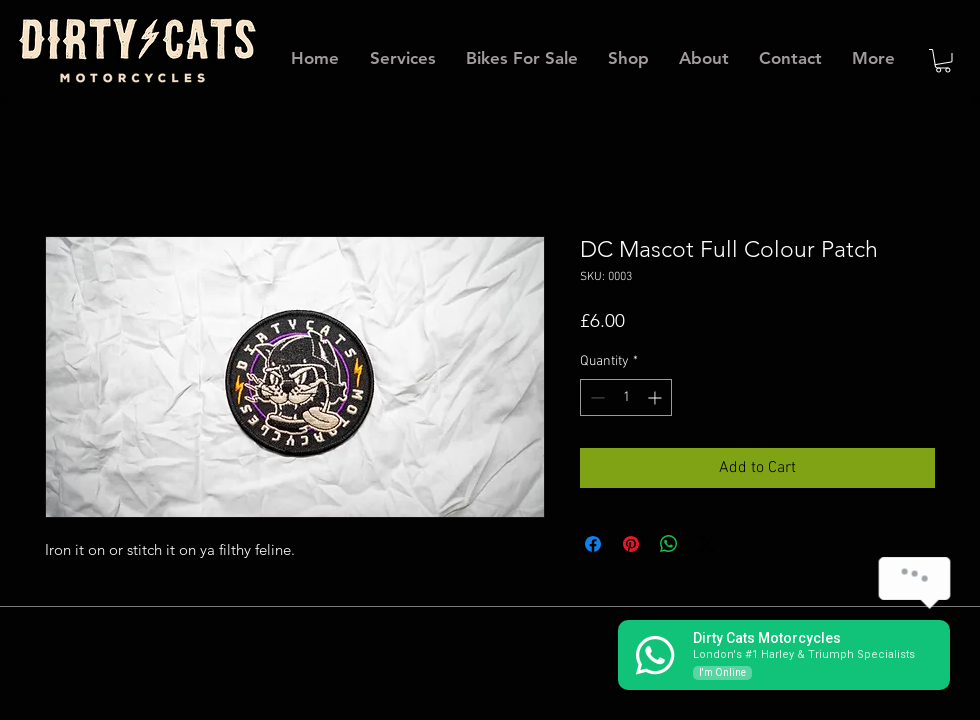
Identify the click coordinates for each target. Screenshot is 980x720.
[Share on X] (707, 544)
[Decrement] (595, 397)
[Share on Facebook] (593, 544)
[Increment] (656, 397)
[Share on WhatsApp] (669, 544)
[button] (943, 61)
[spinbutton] (626, 397)
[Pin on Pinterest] (631, 544)
